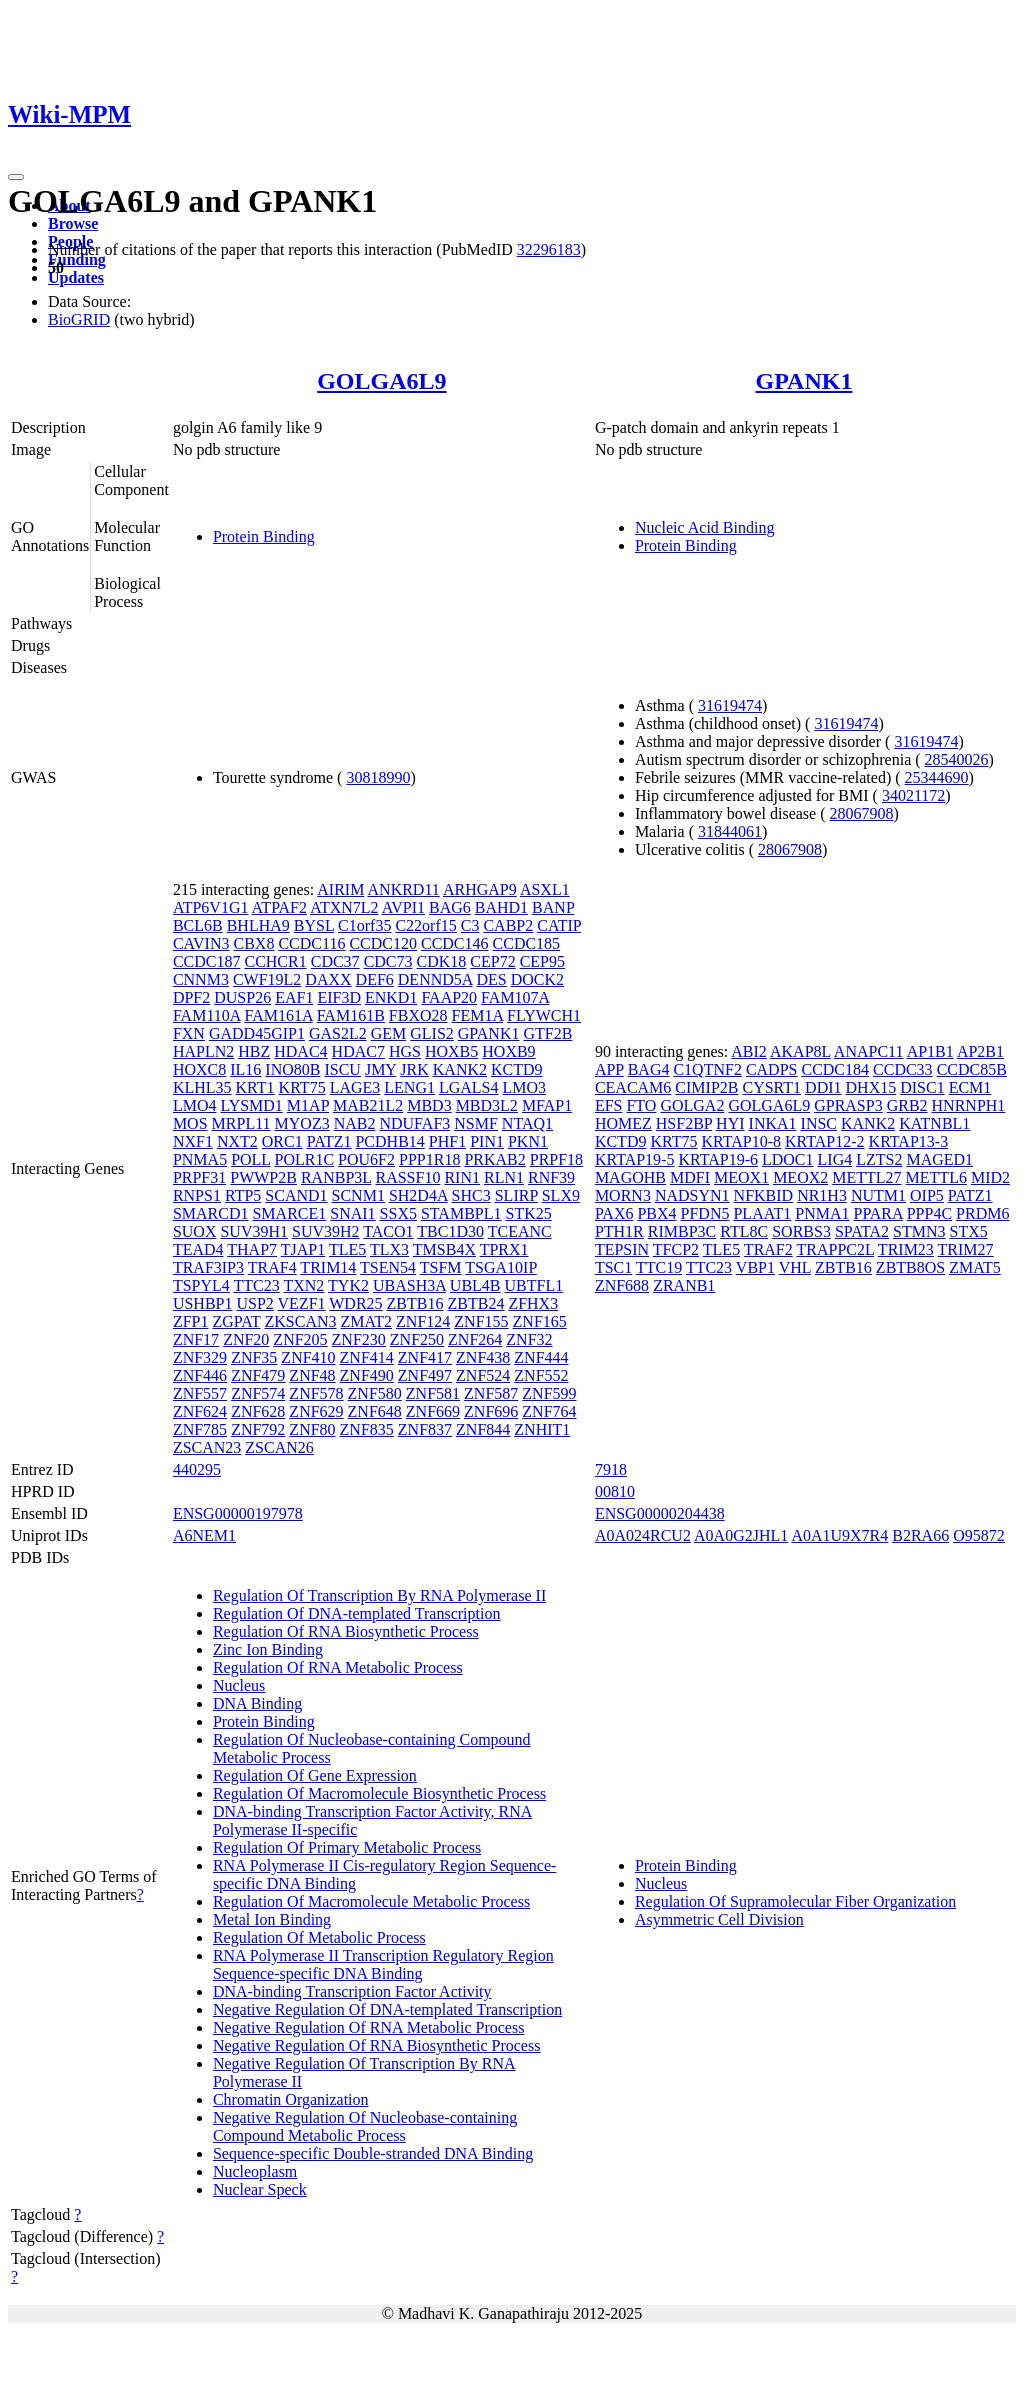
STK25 (528, 1213)
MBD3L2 (487, 1105)
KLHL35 (202, 1087)
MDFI (690, 1177)
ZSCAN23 (207, 1447)
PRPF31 (199, 1177)
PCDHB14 (389, 1141)
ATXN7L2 (344, 907)
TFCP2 (676, 1249)
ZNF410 (308, 1357)
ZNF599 (549, 1393)
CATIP (559, 925)
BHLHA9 (258, 925)
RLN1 (504, 1177)
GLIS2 (432, 1033)
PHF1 (447, 1141)
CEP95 (542, 961)
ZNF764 (549, 1411)
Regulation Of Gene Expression (315, 1775)
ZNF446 (200, 1375)
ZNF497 (425, 1375)
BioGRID (79, 319)
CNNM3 (201, 979)
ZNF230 (359, 1339)
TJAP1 (303, 1249)
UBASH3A (409, 1285)
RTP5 (243, 1195)
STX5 (969, 1231)
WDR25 (355, 1303)
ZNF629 (316, 1411)
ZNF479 (258, 1375)
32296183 (549, 249)
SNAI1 (352, 1213)
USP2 (254, 1303)
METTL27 (866, 1177)
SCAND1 (296, 1195)
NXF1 (193, 1141)
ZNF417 (425, 1357)
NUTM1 (878, 1195)
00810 (615, 1491)
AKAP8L (800, 1051)
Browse (73, 223)
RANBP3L (336, 1177)
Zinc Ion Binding (268, 1649)
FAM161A (278, 1015)
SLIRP (516, 1195)
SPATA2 (862, 1231)
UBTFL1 (534, 1285)
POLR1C (305, 1159)
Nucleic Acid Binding (705, 527)
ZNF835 (367, 1429)
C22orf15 (425, 925)
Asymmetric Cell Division (719, 1919)
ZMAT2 (367, 1321)
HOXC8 (199, 1069)
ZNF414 (367, 1357)
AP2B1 (980, 1051)
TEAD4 (198, 1249)
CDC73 (388, 961)
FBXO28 (418, 1015)
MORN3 (623, 1195)
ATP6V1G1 (211, 907)
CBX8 (254, 943)
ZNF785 (200, 1429)
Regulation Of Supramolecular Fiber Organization (795, 1901)
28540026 (957, 759)
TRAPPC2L (835, 1249)
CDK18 (442, 961)
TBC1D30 (450, 1231)
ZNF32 (529, 1339)
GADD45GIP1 (257, 1033)
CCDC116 (311, 943)
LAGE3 (355, 1087)
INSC (819, 1123)
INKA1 (773, 1123)
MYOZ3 (302, 1123)
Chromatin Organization (291, 2099)
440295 (197, 1469)
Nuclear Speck (260, 2189)
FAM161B (351, 1015)
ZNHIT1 (542, 1429)
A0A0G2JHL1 (741, 1535)
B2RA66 (920, 1535)
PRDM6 (982, 1213)
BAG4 (649, 1069)
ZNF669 (433, 1411)
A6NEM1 (204, 1535)
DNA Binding (257, 1703)
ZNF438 (483, 1357)
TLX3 (389, 1249)
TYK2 (348, 1285)
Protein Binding (264, 536)
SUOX (195, 1231)
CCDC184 (835, 1069)
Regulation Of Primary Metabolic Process (347, 1847)
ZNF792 (258, 1429)
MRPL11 (241, 1123)
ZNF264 (475, 1339)
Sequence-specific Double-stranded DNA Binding (373, 2153)
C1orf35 (364, 925)
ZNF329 (200, 1357)
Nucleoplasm (255, 2171)
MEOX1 (741, 1177)
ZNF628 (258, 1411)
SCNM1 (358, 1195)
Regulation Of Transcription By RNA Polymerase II (379, 1595)
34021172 (913, 795)
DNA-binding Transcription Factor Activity (352, 1991)
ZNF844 (483, 1429)
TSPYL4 (201, 1285)
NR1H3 (822, 1195)
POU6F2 (366, 1159)
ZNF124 (423, 1321)
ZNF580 (375, 1393)
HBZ (254, 1051)
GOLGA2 (692, 1105)
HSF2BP (684, 1123)
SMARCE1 (289, 1213)
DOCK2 (537, 979)
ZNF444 (541, 1357)
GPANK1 (804, 381)
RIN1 (462, 1177)
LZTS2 (879, 1159)
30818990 (378, 777)
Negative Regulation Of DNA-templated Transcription (387, 2009)
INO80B (292, 1069)
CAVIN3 (201, 943)
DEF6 (375, 979)
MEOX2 (800, 1177)
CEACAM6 (633, 1087)
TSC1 (613, 1267)
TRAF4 (272, 1267)
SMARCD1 (211, 1213)
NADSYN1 (692, 1195)
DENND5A (435, 979)
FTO (641, 1105)
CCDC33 (903, 1069)
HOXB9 (508, 1051)
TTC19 (659, 1267)
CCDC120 (383, 943)
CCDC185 (527, 943)
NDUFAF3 (414, 1123)
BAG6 (450, 907)
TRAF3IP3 (208, 1267)
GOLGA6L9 (381, 381)
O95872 (979, 1535)
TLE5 (347, 1249)
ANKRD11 (404, 889)
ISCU (342, 1069)
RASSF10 (407, 1177)
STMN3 (919, 1231)
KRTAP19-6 (718, 1159)
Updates (76, 277)
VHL (795, 1267)
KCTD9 (517, 1069)
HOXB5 (451, 1051)
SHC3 (471, 1195)
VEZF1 (302, 1303)
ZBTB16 (415, 1303)
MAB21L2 (368, 1105)
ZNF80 (312, 1429)
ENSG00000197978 (238, 1513)
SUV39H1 (254, 1231)
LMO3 (525, 1087)
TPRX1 (504, 1249)
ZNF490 (367, 1375)
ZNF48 (312, 1375)
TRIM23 (906, 1249)
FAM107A (515, 997)
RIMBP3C (682, 1231)
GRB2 (907, 1105)
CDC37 (335, 961)
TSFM (441, 1267)
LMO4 (195, 1105)
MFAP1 (547, 1105)
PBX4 (656, 1213)
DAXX (328, 979)
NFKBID (764, 1195)
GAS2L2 (338, 1033)
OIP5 (927, 1195)
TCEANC (520, 1231)
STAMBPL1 (461, 1213)
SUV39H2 (326, 1231)
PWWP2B (263, 1177)
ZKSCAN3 (301, 1321)
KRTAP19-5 (635, 1159)
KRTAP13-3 (909, 1141)
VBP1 (755, 1267)
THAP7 (252, 1249)
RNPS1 (197, 1195)
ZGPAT (236, 1321)
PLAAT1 (762, 1213)
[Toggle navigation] (16, 177)
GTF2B (547, 1033)
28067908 (862, 813)
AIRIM (340, 889)
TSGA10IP (500, 1267)
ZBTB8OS (910, 1267)
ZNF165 (540, 1321)
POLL (250, 1159)
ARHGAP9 (480, 889)
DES (491, 979)
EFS (609, 1105)
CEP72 (492, 961)
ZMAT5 (975, 1267)
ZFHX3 (533, 1303)
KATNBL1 (934, 1123)
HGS (405, 1051)
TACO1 (388, 1231)
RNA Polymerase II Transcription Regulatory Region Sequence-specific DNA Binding (383, 1964)
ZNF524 (483, 1375)
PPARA (877, 1213)
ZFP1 (191, 1321)
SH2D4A (418, 1195)
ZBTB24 (475, 1303)
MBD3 (429, 1105)
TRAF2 (768, 1249)
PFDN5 (705, 1213)
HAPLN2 (203, 1051)
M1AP (308, 1105)
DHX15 (871, 1087)
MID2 (990, 1177)
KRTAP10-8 (742, 1141)
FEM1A (478, 1015)
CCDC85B (972, 1069)
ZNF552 (541, 1375)
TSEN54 (388, 1267)
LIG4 (835, 1159)
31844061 (730, 831)
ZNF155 (481, 1321)
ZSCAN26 (279, 1447)
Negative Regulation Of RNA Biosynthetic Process (377, 2045)
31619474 (730, 705)
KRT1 (255, 1087)
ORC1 (282, 1141)
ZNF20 (246, 1339)
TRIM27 (966, 1249)
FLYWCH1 (544, 1015)
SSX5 (398, 1213)
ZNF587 (491, 1393)
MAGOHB (630, 1177)
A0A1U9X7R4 (839, 1535)
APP (609, 1069)
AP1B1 (930, 1051)
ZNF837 (425, 1429)
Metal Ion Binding (272, 1919)
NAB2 (355, 1123)
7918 (611, 1469)
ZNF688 (622, 1285)
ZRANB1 (684, 1285)
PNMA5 (200, 1159)
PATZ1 (329, 1141)
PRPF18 (556, 1159)
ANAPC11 (869, 1051)
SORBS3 (801, 1231)
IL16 (245, 1069)
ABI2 (749, 1051)
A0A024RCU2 (643, 1535)
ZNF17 (196, 1339)
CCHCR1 (275, 961)
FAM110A (207, 1015)
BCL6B (198, 925)
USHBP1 (203, 1303)
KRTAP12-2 (825, 1141)
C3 (470, 925)
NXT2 (237, 1141)
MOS (190, 1123)
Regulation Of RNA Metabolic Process (338, 1667)
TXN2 (303, 1285)
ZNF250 (417, 1339)
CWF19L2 (267, 979)
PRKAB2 (494, 1159)
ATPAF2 (279, 907)
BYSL (314, 925)
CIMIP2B (706, 1087)
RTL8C (744, 1231)
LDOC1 (788, 1159)
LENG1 (409, 1087)
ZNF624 (200, 1411)
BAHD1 (501, 907)
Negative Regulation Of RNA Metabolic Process (369, 2027)
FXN (189, 1033)
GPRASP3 (848, 1105)
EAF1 (294, 997)
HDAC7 (358, 1051)
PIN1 (487, 1141)
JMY (380, 1069)
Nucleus (239, 1685)
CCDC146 (455, 943)
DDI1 (823, 1087)
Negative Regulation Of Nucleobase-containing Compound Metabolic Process (365, 2126)
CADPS (772, 1069)
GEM (389, 1033)
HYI (730, 1123)
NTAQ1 (527, 1123)
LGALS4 (469, 1087)
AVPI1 (403, 907)
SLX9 (561, 1195)
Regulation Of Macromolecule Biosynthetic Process (379, 1793)
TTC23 (257, 1285)
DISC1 (922, 1087)
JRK (414, 1069)
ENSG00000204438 (660, 1513)
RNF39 (551, 1177)
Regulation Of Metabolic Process (319, 1937)
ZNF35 (254, 1357)
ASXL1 (545, 889)
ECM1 (970, 1087)
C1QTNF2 (707, 1069)
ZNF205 (300, 1339)
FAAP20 (449, 997)
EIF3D (339, 997)
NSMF (476, 1123)
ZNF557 (200, 1393)
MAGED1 (939, 1159)
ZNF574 (258, 1393)
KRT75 (302, 1087)
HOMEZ (623, 1123)
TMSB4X (444, 1249)
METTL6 (936, 1177)
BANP (553, 907)
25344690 (937, 777)
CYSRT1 (771, 1087)
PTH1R (619, 1231)
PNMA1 (822, 1213)
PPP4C (929, 1213)
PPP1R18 (429, 1159)
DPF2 (191, 997)
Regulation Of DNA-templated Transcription (357, 1613)
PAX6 (614, 1213)
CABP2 (508, 925)
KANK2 (460, 1069)
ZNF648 (375, 1411)
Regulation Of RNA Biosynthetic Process (346, 1631)
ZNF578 (316, 1393)
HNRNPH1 (969, 1105)
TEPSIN (622, 1249)
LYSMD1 (251, 1105)
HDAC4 (300, 1051)
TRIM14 (328, 1267)
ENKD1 (391, 997)
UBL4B (475, 1285)
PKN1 (528, 1141)
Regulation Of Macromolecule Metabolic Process (371, 1901)
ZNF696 (491, 1411)
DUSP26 (242, 997)
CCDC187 (207, 961)
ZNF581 (433, 1393)
